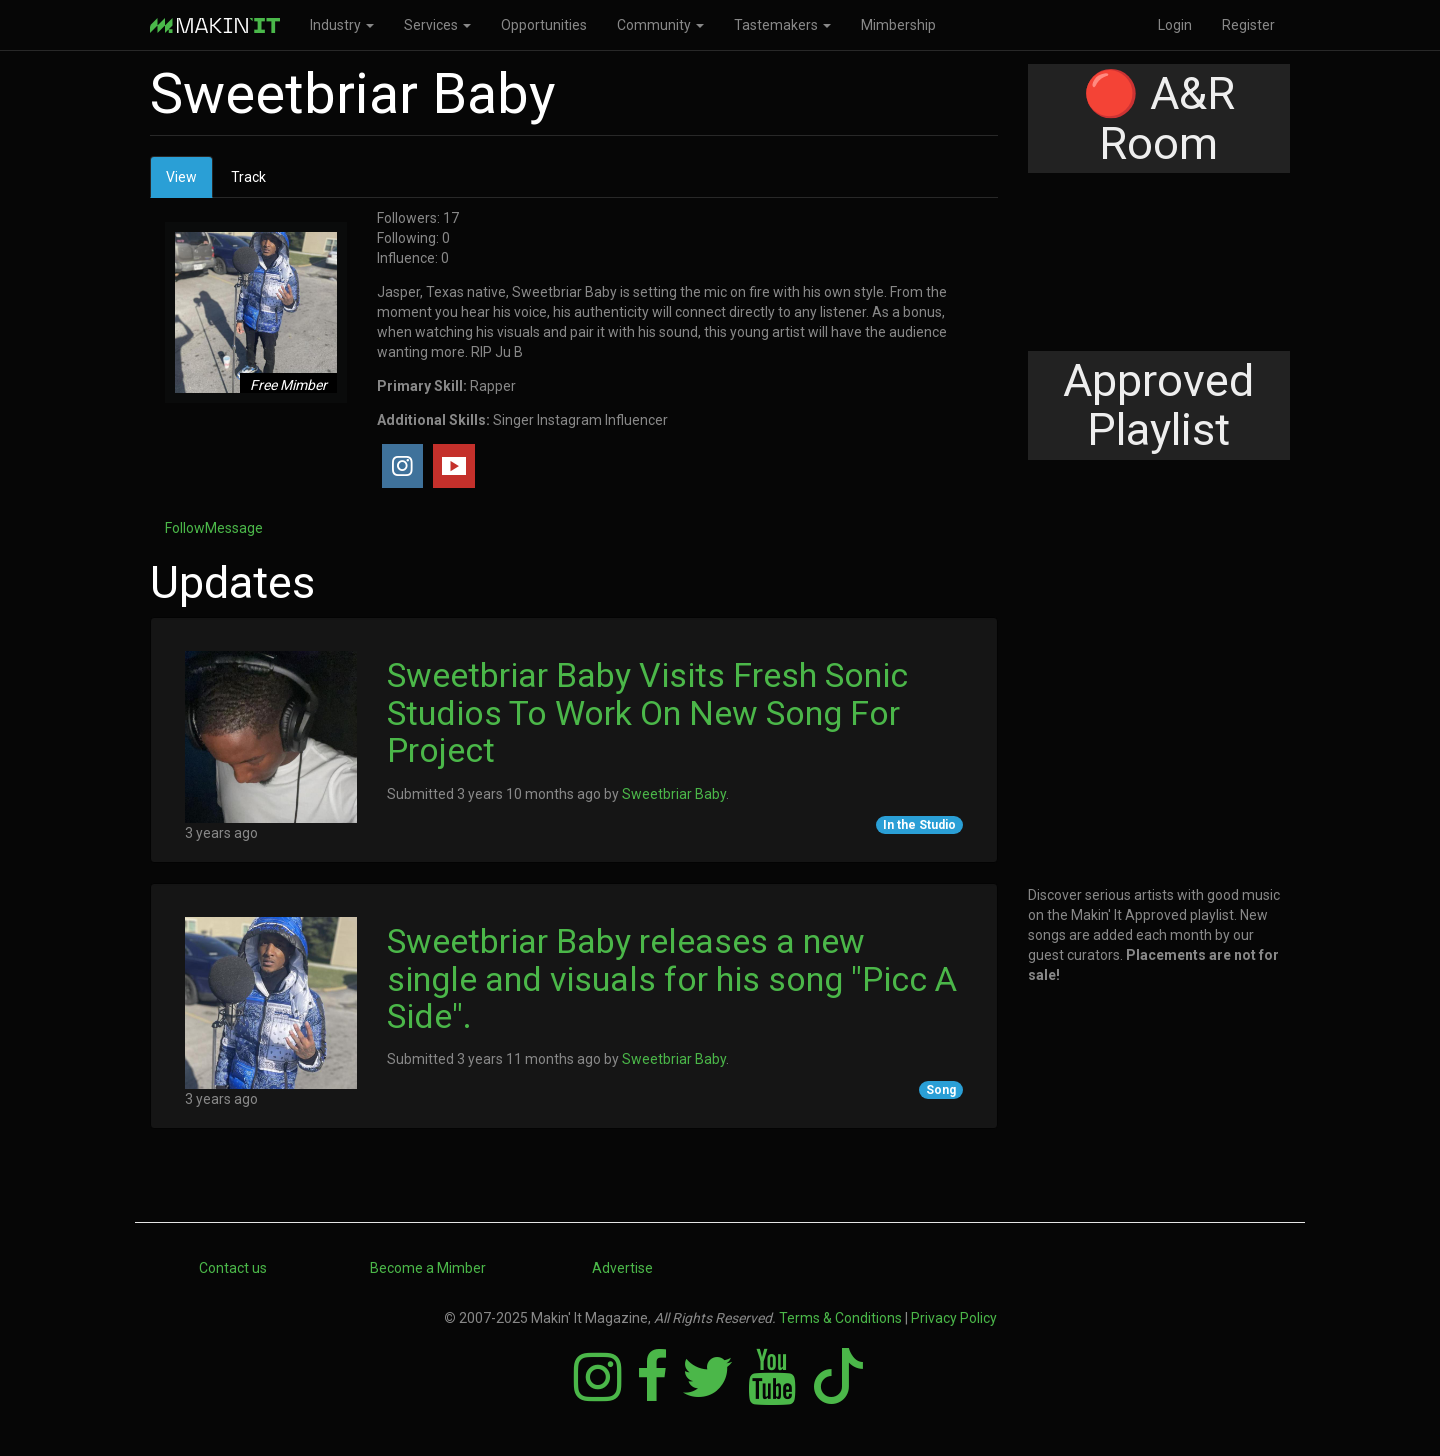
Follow (185, 528)
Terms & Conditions (840, 1318)
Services (437, 25)
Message (234, 528)
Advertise (622, 1268)
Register (1248, 25)
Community (660, 25)
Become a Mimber (428, 1268)
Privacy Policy (954, 1318)
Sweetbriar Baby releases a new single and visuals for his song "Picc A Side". (672, 978)
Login (1175, 25)
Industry (342, 25)
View (189, 182)
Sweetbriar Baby (674, 794)
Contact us (233, 1268)
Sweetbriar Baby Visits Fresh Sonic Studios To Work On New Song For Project (647, 712)
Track (248, 177)
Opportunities (544, 25)
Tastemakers (782, 25)
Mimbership (898, 25)
